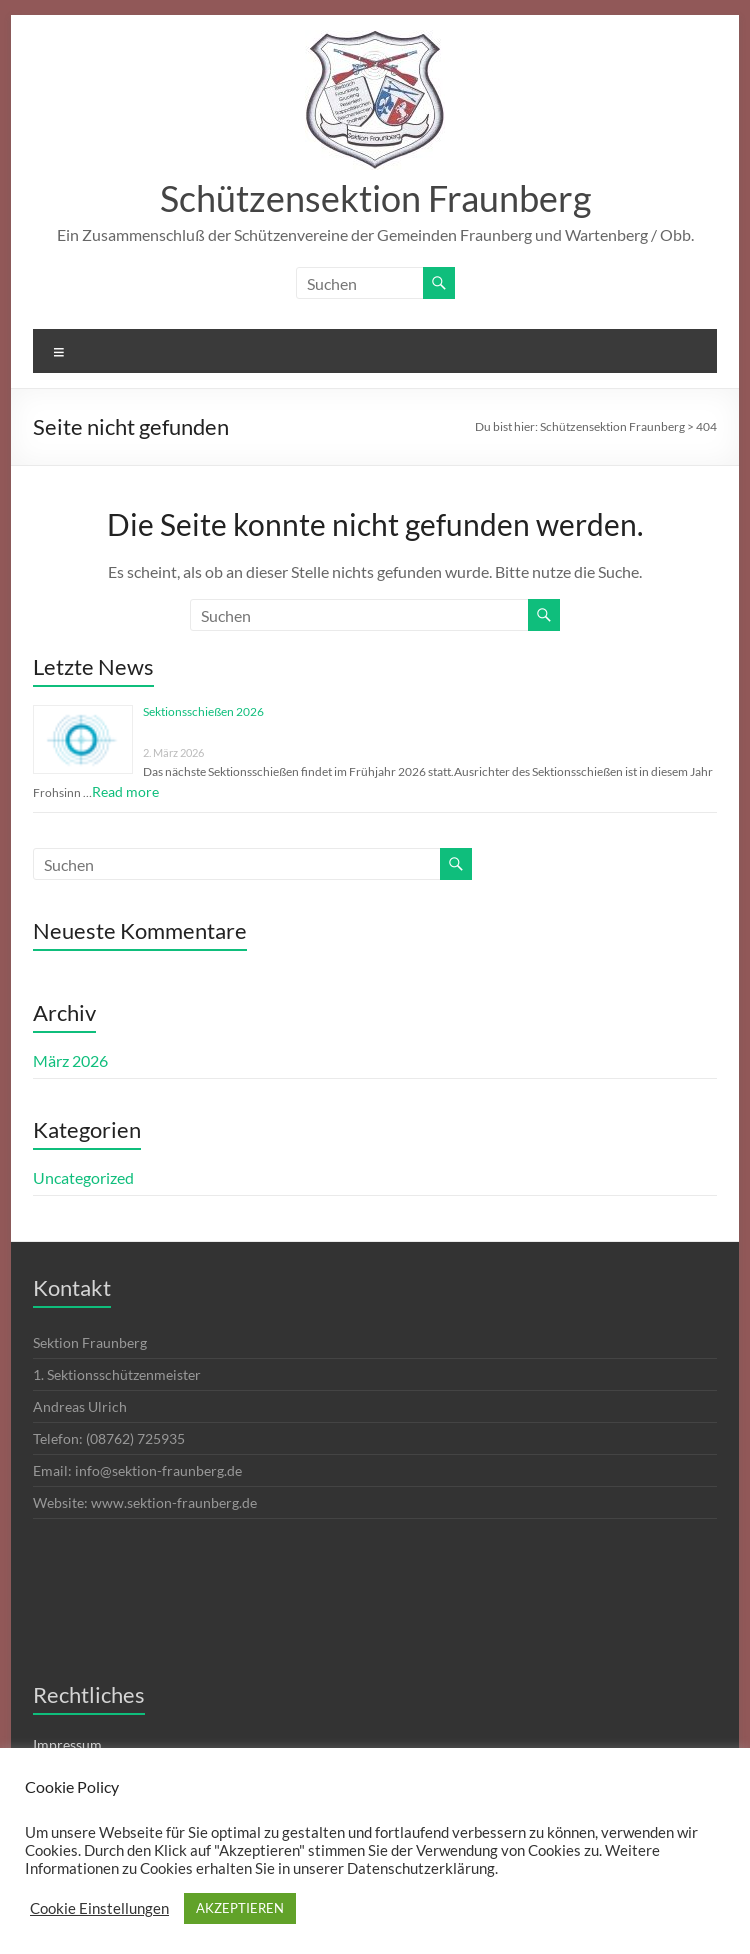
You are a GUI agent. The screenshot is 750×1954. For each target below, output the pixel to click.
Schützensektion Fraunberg (375, 198)
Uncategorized (83, 1177)
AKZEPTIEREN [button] (240, 1908)
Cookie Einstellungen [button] (99, 1908)
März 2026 (70, 1060)
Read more (125, 791)
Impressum (67, 1744)
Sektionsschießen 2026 (203, 711)
